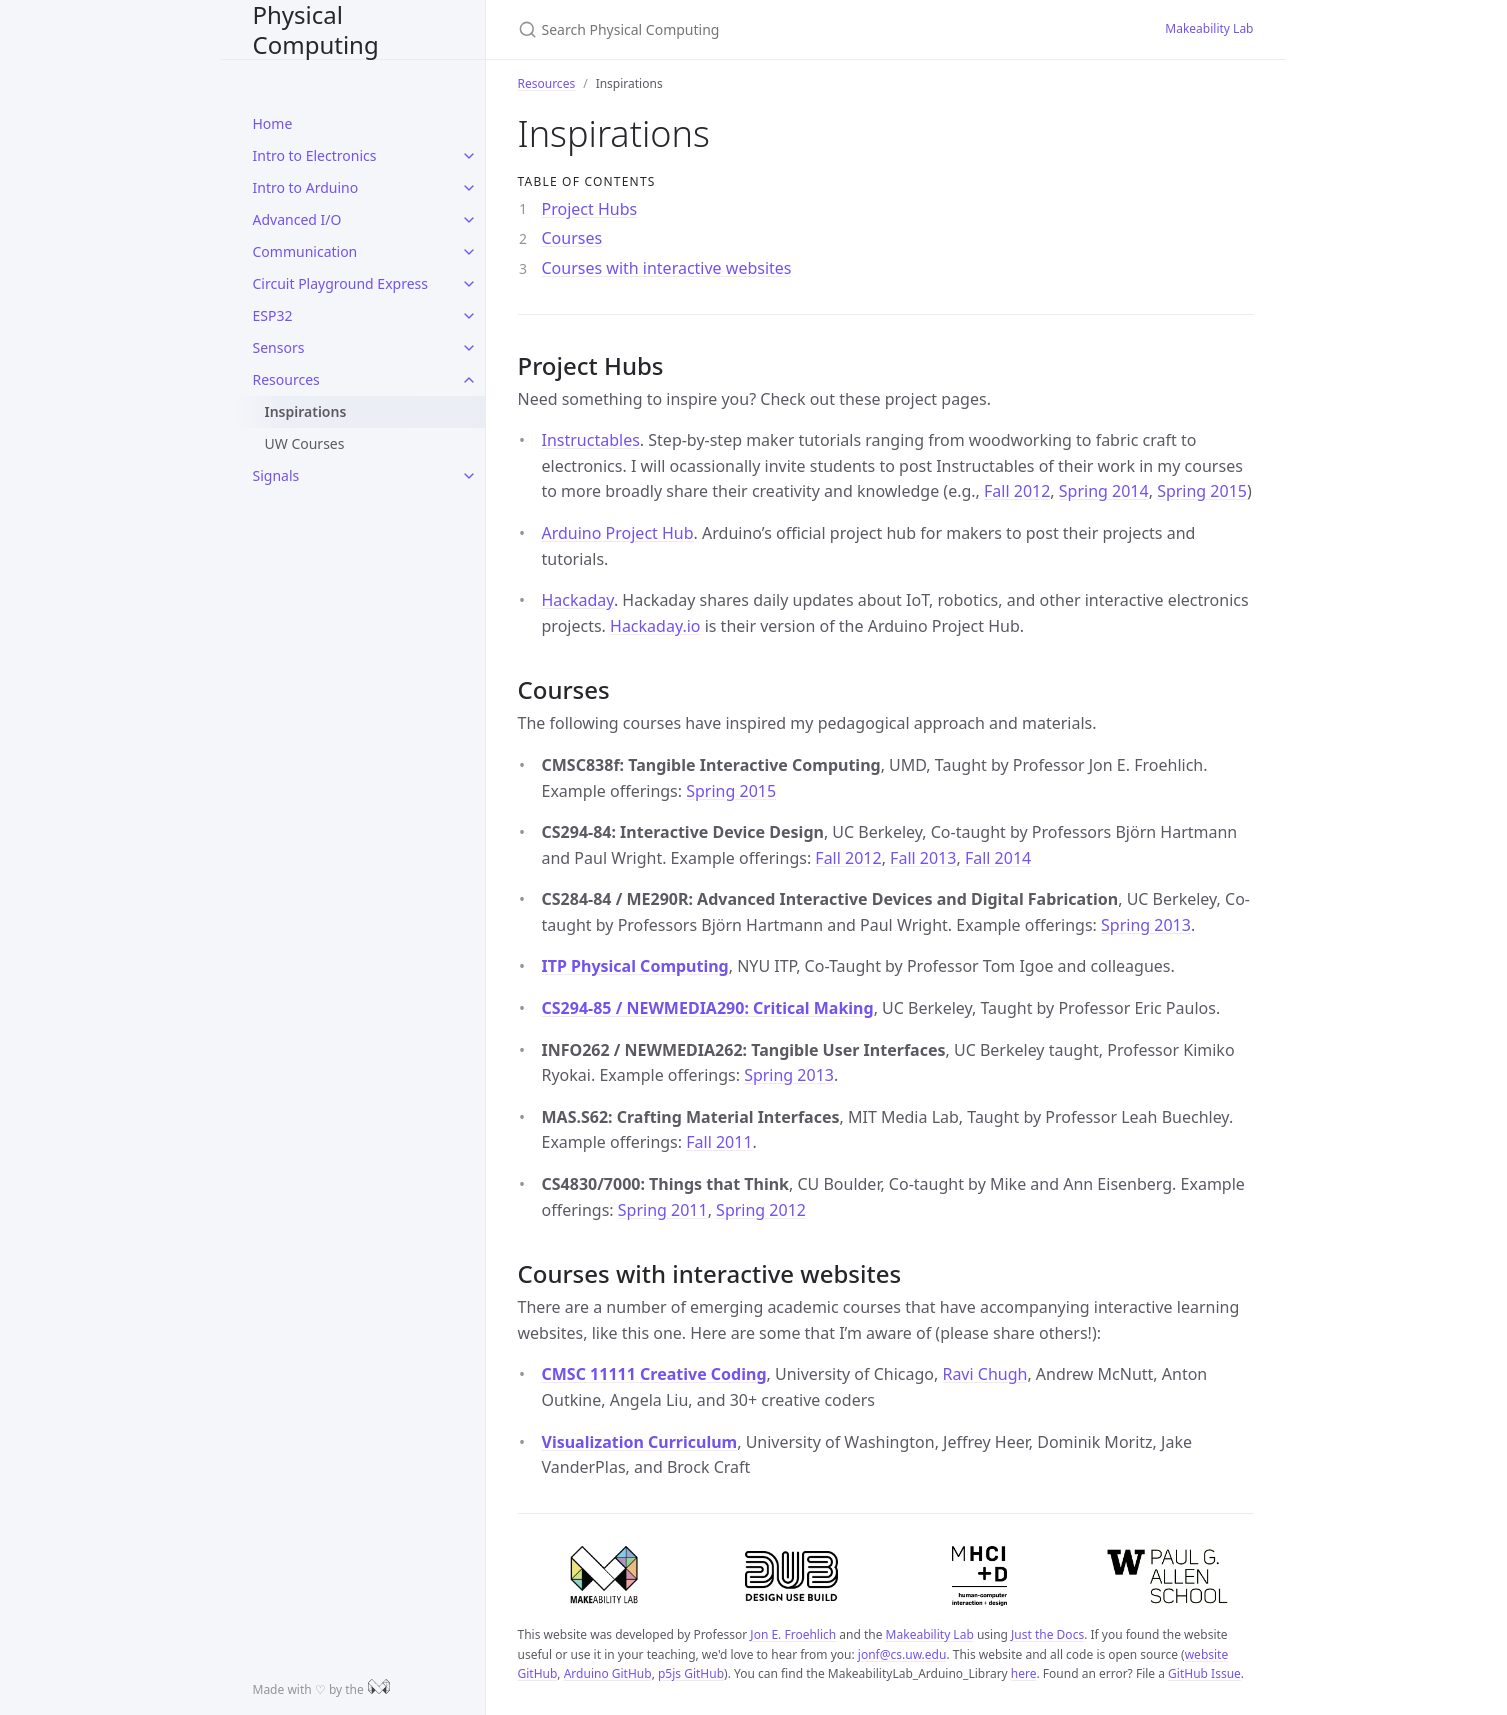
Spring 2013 (1146, 925)
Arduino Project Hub (618, 533)
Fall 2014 (998, 858)
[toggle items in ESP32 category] (469, 316)
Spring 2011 (663, 1210)
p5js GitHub (691, 1673)
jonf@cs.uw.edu (902, 1654)
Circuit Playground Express (340, 283)
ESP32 (273, 315)
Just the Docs (1047, 1634)
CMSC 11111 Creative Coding (654, 1374)
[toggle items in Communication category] (469, 252)
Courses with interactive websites (667, 268)
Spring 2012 (761, 1210)
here (1024, 1673)
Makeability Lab (1209, 28)
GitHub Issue (1204, 1673)
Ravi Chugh (984, 1374)
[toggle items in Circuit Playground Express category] (469, 284)
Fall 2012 (1017, 491)
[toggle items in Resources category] (469, 380)
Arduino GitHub (608, 1673)
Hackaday (578, 600)
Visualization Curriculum (640, 1442)
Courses (572, 238)
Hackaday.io (655, 626)
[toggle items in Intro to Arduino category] (469, 188)
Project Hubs (590, 209)
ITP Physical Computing (635, 966)
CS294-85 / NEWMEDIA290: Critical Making (708, 1008)
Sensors (279, 347)
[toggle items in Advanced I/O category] (469, 220)
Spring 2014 (1104, 491)
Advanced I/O (297, 219)
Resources (286, 379)
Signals (276, 475)
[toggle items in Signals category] (469, 476)
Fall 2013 (923, 858)
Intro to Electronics (315, 155)
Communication (305, 251)
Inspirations (306, 411)
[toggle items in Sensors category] (469, 348)
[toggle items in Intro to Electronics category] (469, 156)
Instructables (591, 440)
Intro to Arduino (306, 187)
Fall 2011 (719, 1142)
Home (273, 123)
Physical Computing (316, 29)
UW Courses (305, 443)
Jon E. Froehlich (793, 1634)
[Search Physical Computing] (754, 29)
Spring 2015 (1202, 491)
